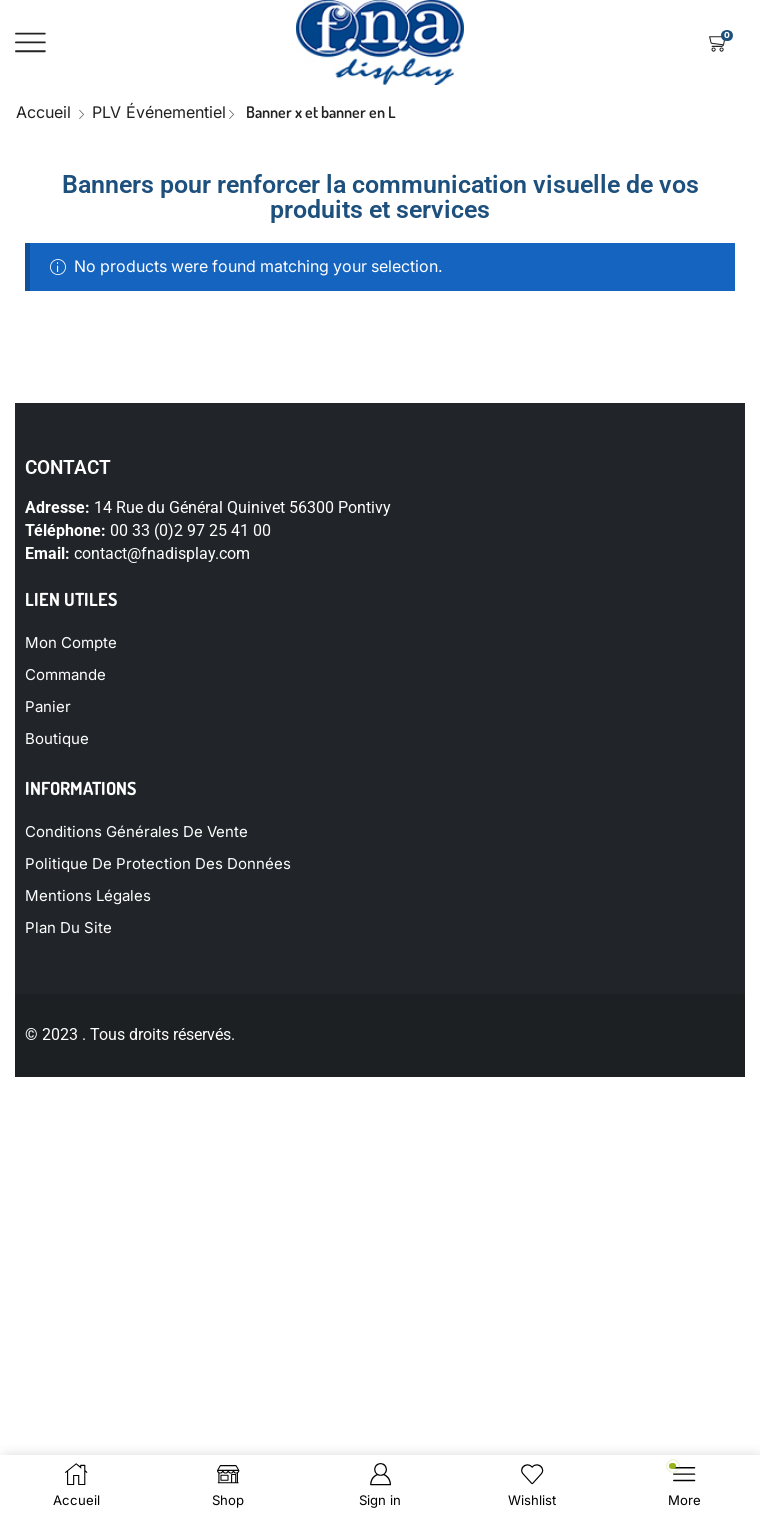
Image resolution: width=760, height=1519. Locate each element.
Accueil (43, 112)
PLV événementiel (159, 112)
